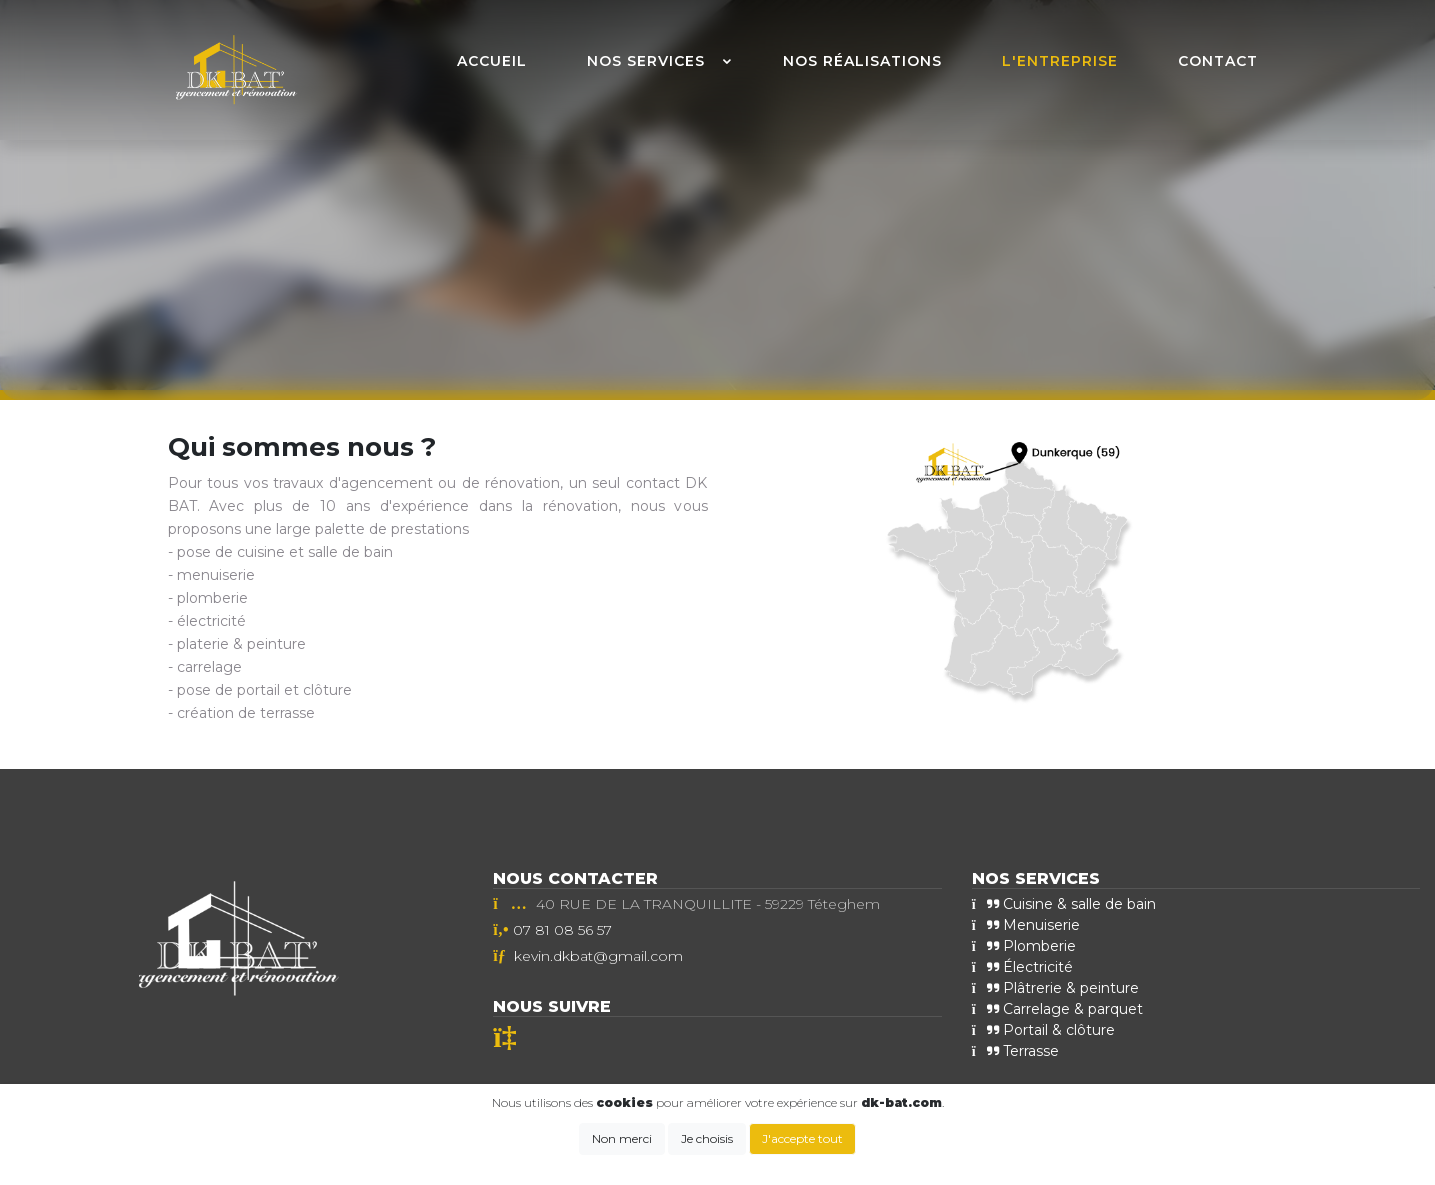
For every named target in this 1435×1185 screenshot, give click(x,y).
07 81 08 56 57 (562, 930)
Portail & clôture (1043, 1030)
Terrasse (1015, 1051)
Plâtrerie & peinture (1055, 988)
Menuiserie (1026, 925)
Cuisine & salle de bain (1064, 904)
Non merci (622, 1138)
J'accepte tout (802, 1138)
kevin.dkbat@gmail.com (598, 956)
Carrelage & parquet (1057, 1009)
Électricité (1022, 967)
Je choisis (707, 1138)
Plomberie (1024, 946)
